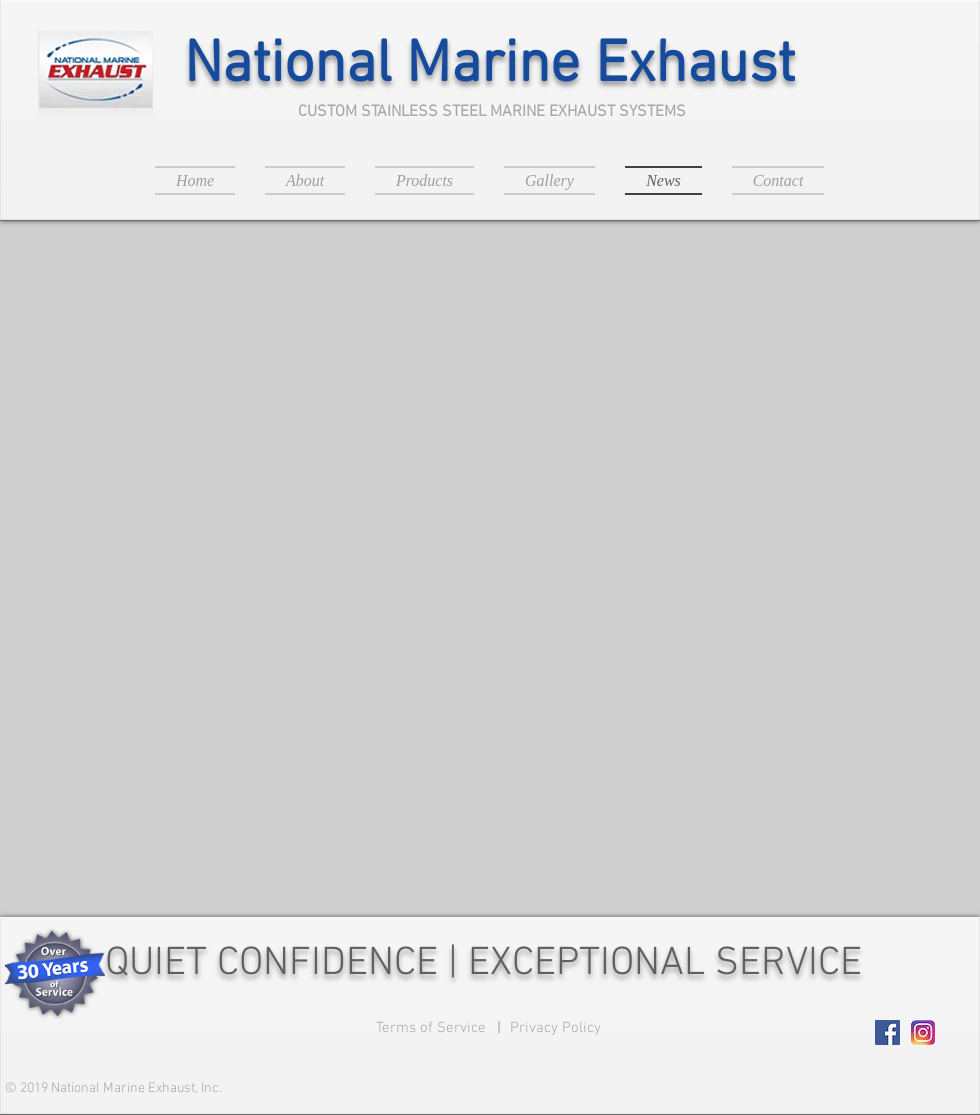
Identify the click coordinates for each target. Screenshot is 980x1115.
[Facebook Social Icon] (887, 1032)
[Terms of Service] (431, 1028)
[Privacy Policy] (555, 1028)
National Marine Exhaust (489, 66)
